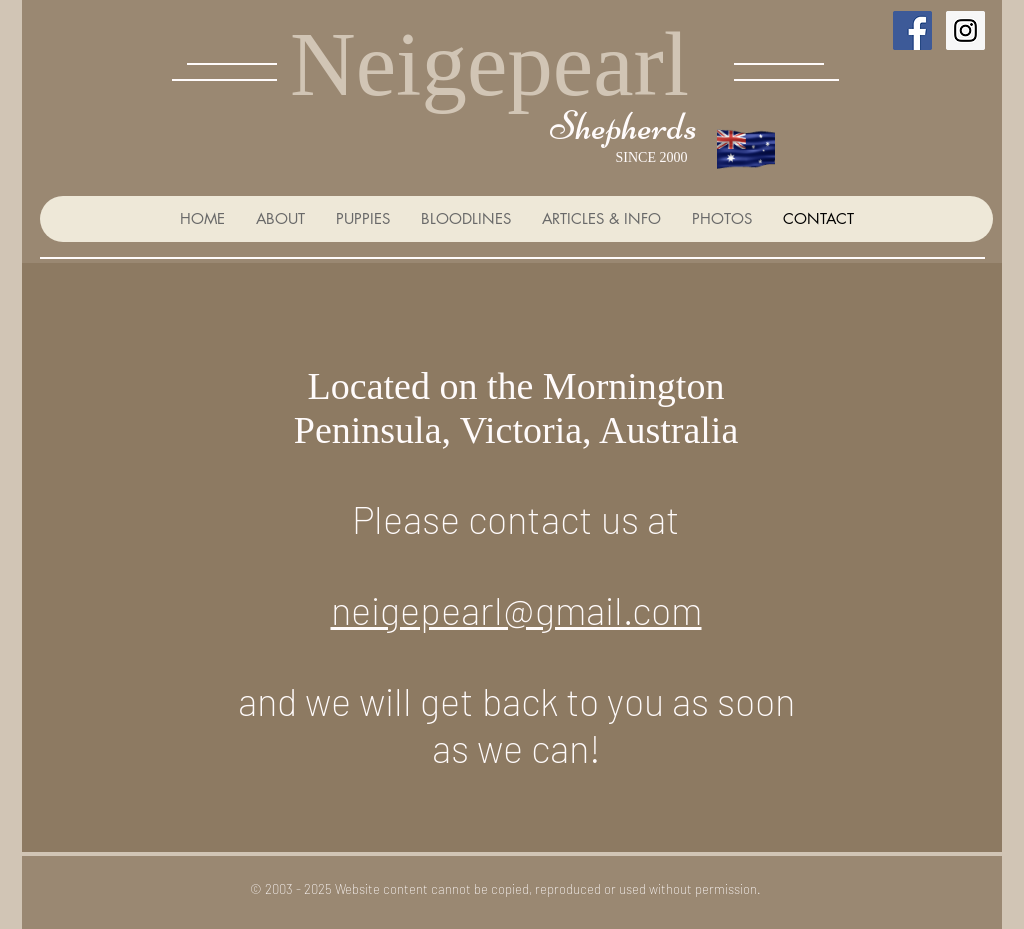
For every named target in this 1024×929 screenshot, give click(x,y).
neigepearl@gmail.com (516, 610)
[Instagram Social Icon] (965, 30)
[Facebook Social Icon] (912, 30)
